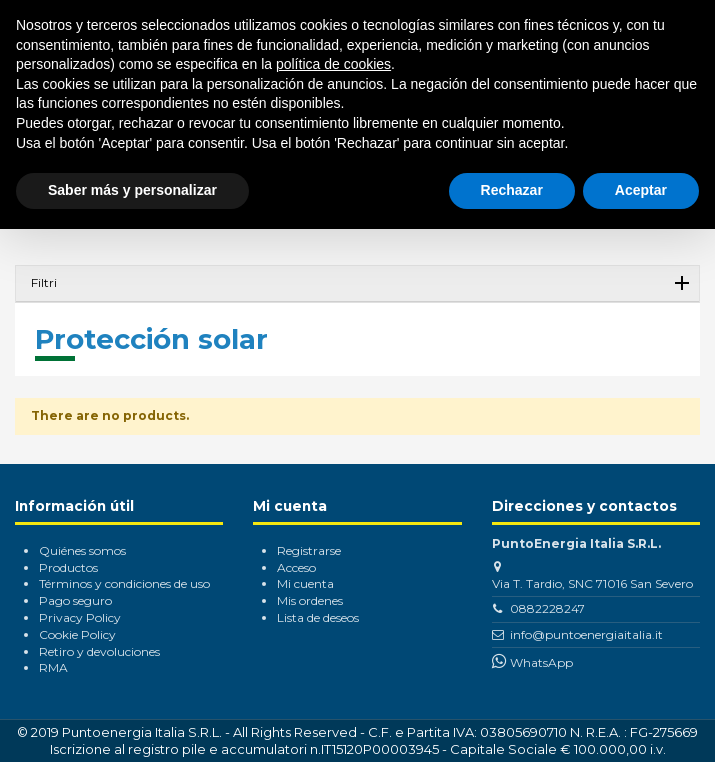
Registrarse (309, 550)
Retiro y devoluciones (99, 651)
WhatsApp (541, 662)
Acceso (296, 567)
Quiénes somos (82, 550)
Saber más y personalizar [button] (132, 190)
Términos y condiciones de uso (124, 583)
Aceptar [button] (641, 190)
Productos (68, 567)
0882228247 (547, 608)
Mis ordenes (310, 600)
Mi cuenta (305, 583)
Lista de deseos (318, 617)
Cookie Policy (77, 634)
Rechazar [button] (512, 190)
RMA (53, 667)
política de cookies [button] (333, 64)
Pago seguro (75, 600)
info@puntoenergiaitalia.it (586, 634)
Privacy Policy (80, 617)
